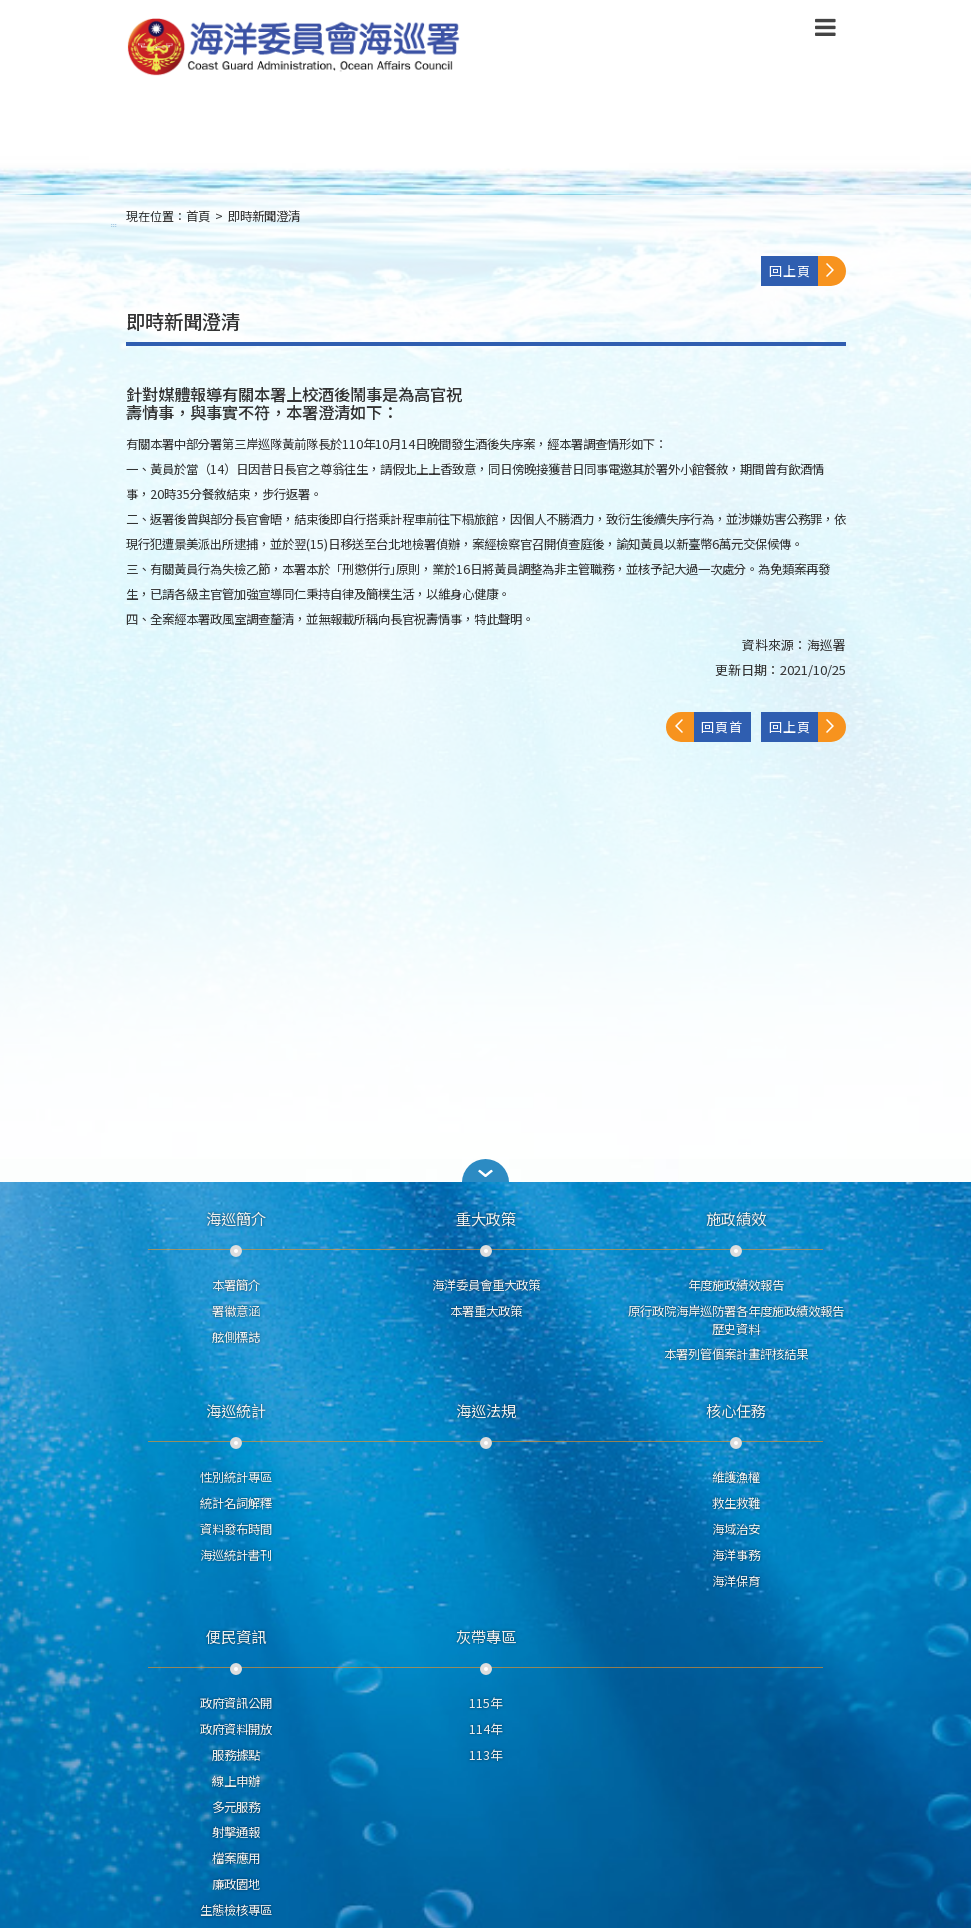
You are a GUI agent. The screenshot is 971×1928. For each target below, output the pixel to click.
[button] (825, 31)
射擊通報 (236, 1832)
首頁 (198, 216)
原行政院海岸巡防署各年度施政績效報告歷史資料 (736, 1320)
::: (114, 224)
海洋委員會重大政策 (486, 1285)
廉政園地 (236, 1884)
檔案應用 (236, 1858)
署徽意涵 (236, 1311)
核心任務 (736, 1410)
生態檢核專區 (236, 1910)
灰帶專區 (486, 1636)
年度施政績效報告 (736, 1285)
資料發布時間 (236, 1529)
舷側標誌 (236, 1337)
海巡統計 (236, 1410)
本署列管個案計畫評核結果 (736, 1354)
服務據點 (236, 1755)
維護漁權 (736, 1477)
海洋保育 (736, 1581)
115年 (485, 1703)
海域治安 (736, 1529)
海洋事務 (736, 1555)
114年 (485, 1729)
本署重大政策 (486, 1311)
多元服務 (236, 1807)
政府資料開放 (236, 1729)
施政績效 (736, 1218)
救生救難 (736, 1503)
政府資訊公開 (236, 1703)
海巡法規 (486, 1410)
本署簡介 (236, 1285)
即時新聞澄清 (264, 216)
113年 (485, 1755)
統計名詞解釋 (236, 1503)
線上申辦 (236, 1781)
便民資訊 (236, 1636)
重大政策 (486, 1218)
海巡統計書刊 (236, 1555)
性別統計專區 (236, 1477)
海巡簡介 (236, 1218)
